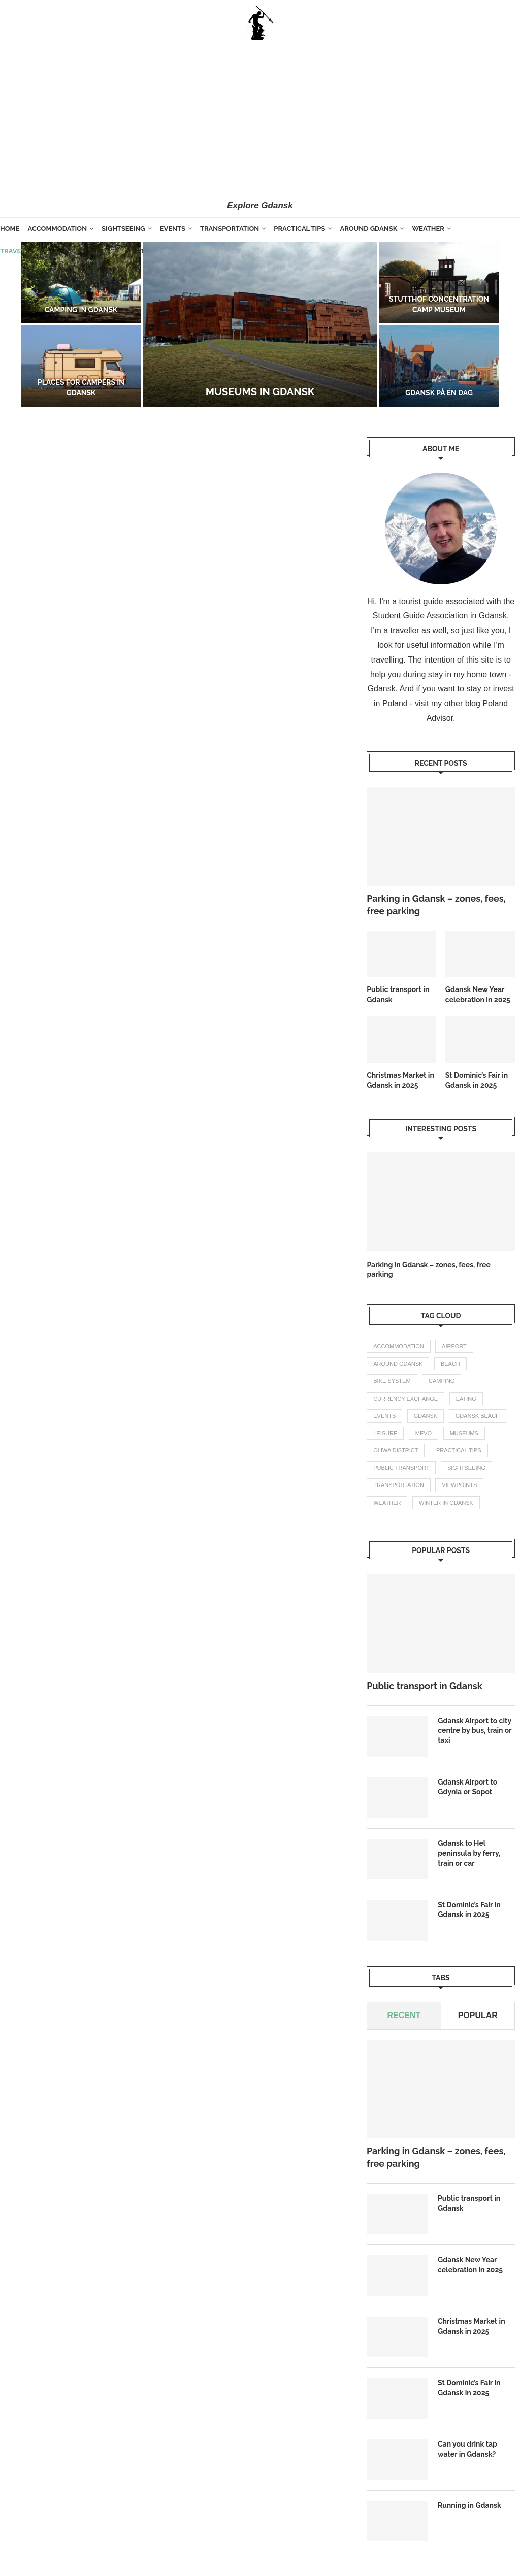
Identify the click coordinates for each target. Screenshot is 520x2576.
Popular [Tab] (478, 2015)
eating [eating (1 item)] (466, 1399)
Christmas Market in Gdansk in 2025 (400, 1080)
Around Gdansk (368, 229)
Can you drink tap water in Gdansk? (467, 2449)
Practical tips (299, 229)
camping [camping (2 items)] (441, 1381)
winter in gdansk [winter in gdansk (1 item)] (446, 1503)
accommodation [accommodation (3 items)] (398, 1346)
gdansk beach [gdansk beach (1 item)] (478, 1416)
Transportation (229, 229)
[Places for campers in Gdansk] (81, 366)
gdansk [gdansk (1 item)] (425, 1416)
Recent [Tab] (404, 2015)
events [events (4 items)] (384, 1416)
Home (10, 229)
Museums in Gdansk (260, 392)
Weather (428, 229)
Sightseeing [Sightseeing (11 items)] (466, 1468)
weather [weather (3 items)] (387, 1503)
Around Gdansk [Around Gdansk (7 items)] (397, 1364)
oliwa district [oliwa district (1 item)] (395, 1450)
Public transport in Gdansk (398, 994)
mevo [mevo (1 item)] (423, 1433)
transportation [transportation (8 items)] (398, 1485)
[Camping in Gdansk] (81, 282)
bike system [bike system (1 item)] (391, 1381)
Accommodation (57, 229)
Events (172, 229)
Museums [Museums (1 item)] (464, 1433)
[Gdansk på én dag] (439, 366)
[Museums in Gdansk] (260, 324)
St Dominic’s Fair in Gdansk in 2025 (476, 1080)
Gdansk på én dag (439, 393)
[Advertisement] (260, 119)
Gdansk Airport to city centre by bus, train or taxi (474, 1730)
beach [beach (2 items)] (450, 1364)
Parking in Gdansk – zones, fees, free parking (436, 904)
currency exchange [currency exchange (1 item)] (405, 1399)
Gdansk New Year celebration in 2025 (477, 994)
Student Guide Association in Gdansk (440, 615)
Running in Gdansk (469, 2505)
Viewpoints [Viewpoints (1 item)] (459, 1485)
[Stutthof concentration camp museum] (439, 282)
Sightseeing (123, 229)
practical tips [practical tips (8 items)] (458, 1450)
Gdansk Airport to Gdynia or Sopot (467, 1787)
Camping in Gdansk (81, 310)
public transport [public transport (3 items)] (401, 1468)
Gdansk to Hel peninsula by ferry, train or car (469, 1853)
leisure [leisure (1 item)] (385, 1433)
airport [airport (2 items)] (454, 1346)
